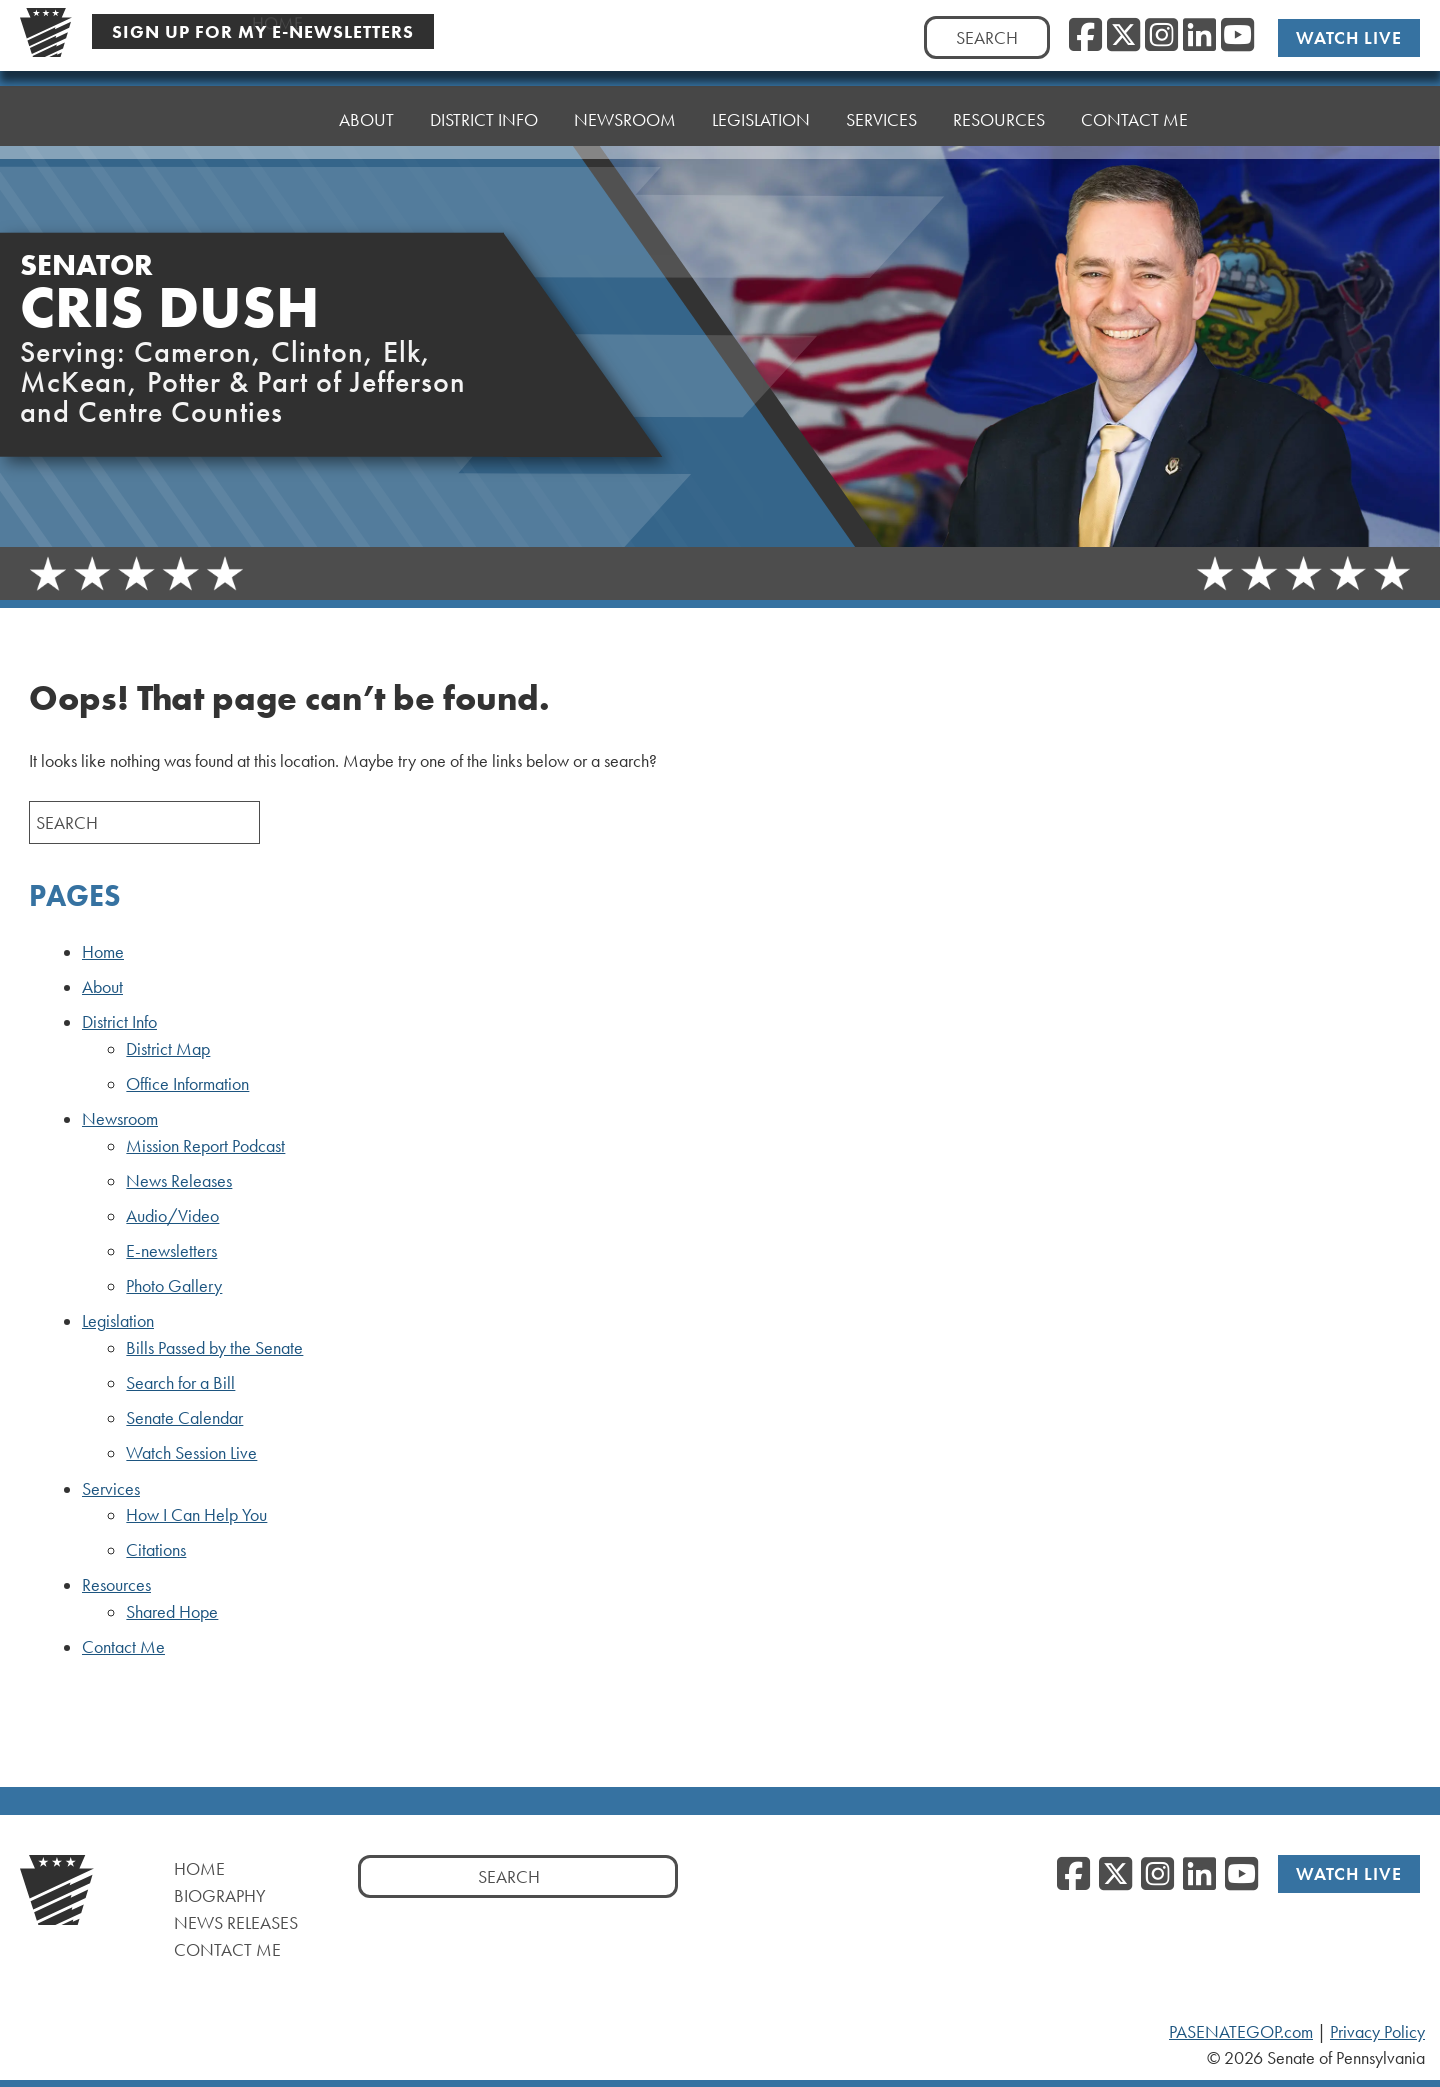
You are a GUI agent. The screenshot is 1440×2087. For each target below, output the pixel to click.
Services (111, 1489)
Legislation (118, 1321)
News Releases (179, 1181)
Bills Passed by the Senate (214, 1348)
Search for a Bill (180, 1383)
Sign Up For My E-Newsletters (263, 31)
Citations (156, 1550)
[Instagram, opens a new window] (1161, 36)
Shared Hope (172, 1612)
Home (277, 119)
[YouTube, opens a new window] (1237, 36)
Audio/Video (172, 1216)
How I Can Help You (196, 1515)
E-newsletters (171, 1251)
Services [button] (881, 119)
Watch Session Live (191, 1453)
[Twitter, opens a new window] (1123, 36)
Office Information (187, 1084)
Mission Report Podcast (205, 1146)
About (366, 119)
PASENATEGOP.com (1241, 2032)
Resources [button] (999, 117)
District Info (119, 1022)
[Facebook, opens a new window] (1085, 36)
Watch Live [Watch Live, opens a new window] (1349, 37)
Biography (220, 1895)
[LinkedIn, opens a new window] (1199, 36)
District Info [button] (484, 119)
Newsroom (120, 1119)
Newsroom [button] (625, 119)
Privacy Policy (1377, 2032)
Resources (116, 1585)
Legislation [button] (761, 119)
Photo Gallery (174, 1286)
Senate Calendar (184, 1418)
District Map (168, 1049)
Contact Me (1134, 112)
